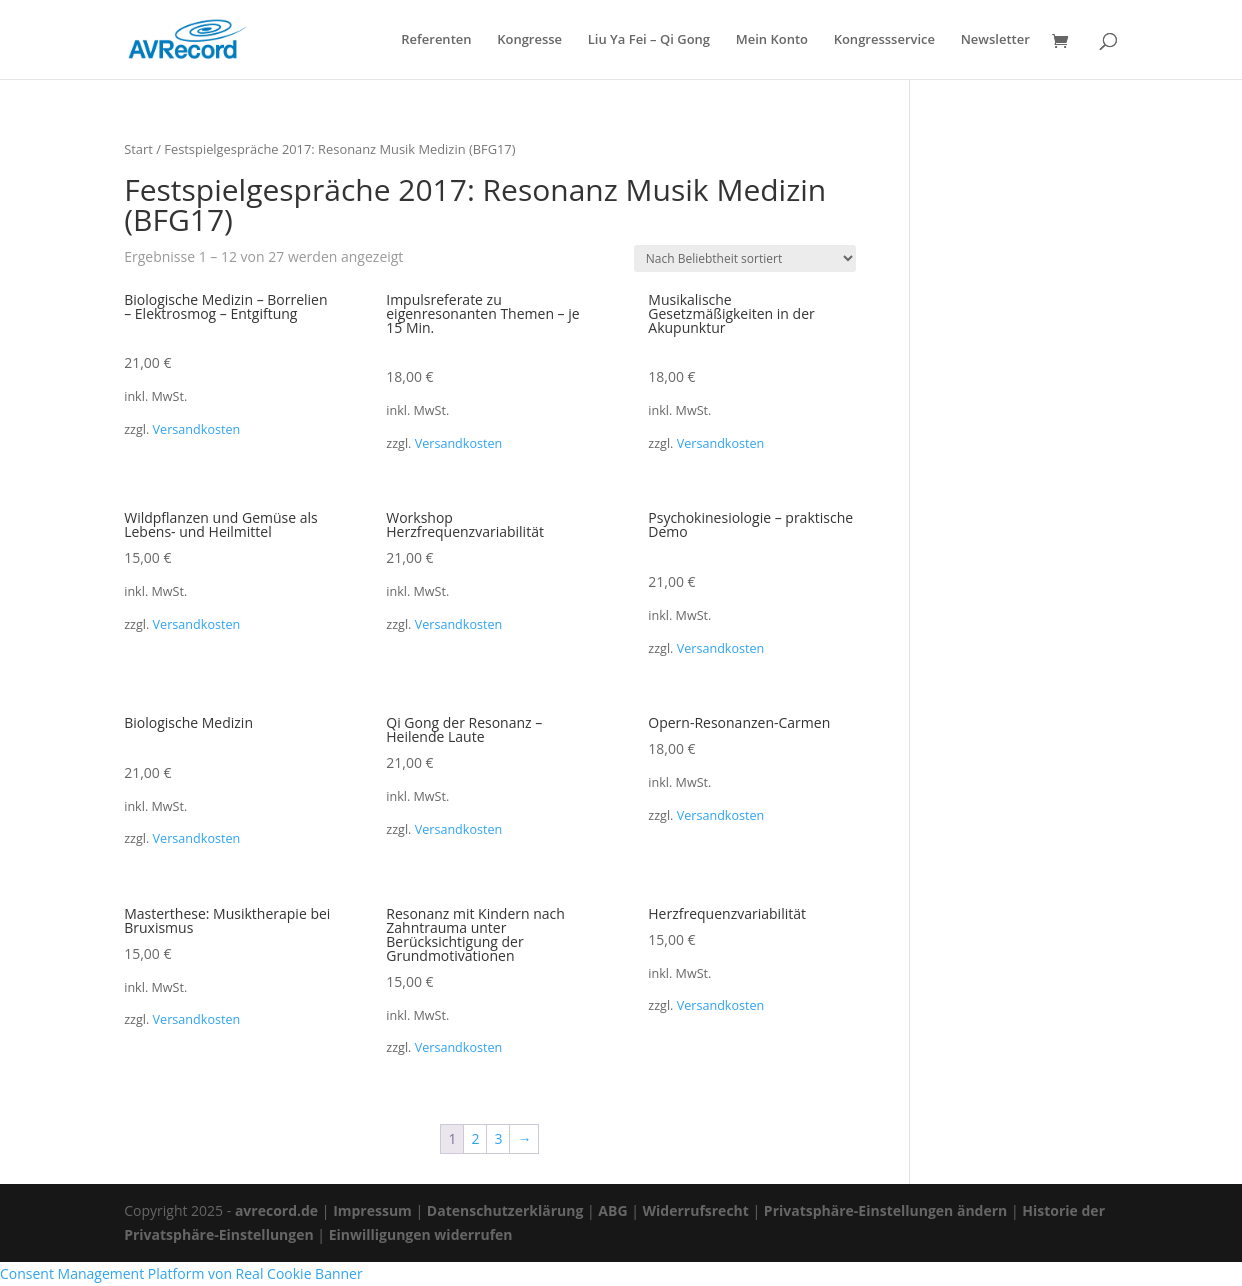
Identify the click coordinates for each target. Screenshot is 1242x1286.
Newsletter (995, 40)
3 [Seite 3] (498, 1138)
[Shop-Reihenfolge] (745, 258)
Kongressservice (884, 40)
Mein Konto (772, 40)
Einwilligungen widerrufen (421, 1234)
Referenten (436, 40)
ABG (612, 1210)
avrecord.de (276, 1210)
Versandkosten (197, 429)
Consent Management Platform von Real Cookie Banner (181, 1273)
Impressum (372, 1210)
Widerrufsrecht (696, 1210)
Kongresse (529, 40)
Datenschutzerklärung (505, 1210)
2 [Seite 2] (475, 1138)
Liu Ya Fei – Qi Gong (649, 40)
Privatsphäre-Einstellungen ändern (885, 1210)
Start (138, 149)
